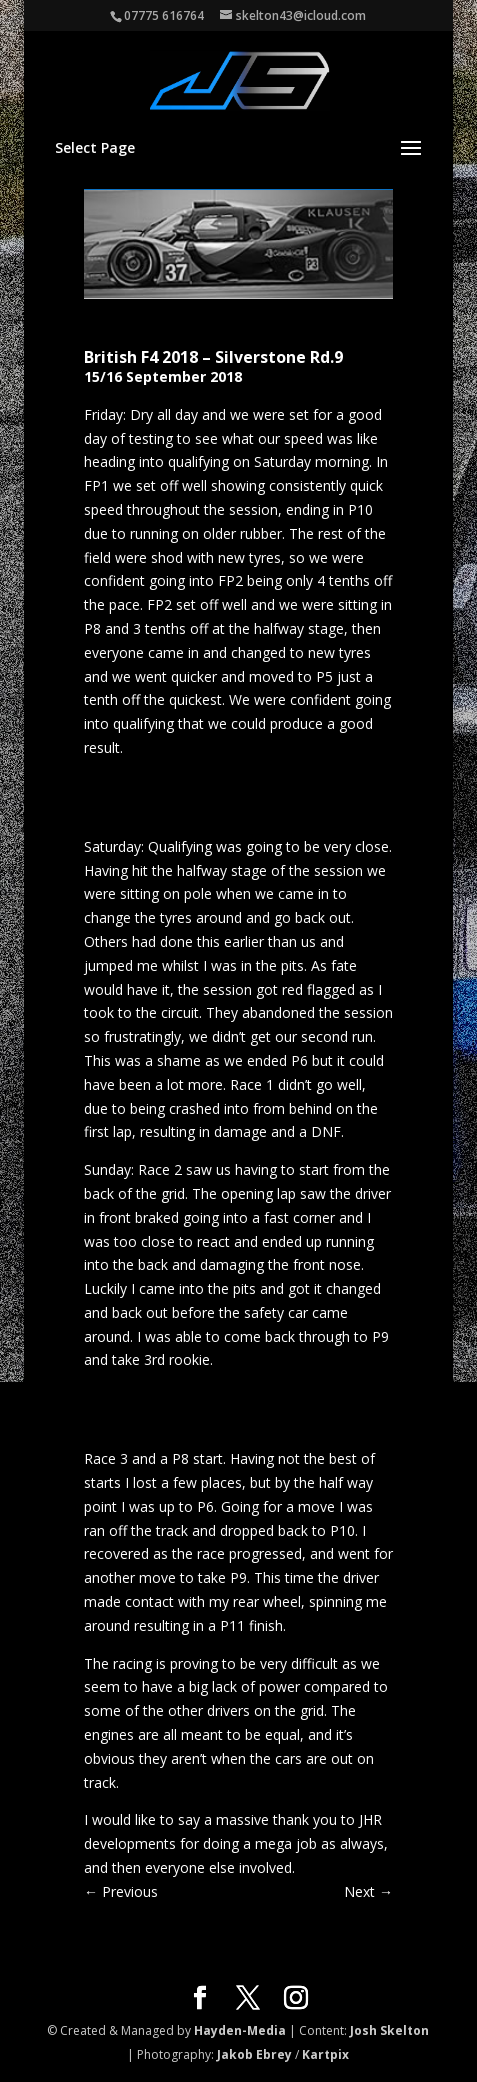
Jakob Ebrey (254, 2054)
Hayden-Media (240, 2030)
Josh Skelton (389, 2030)
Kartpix (325, 2054)
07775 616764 (164, 15)
